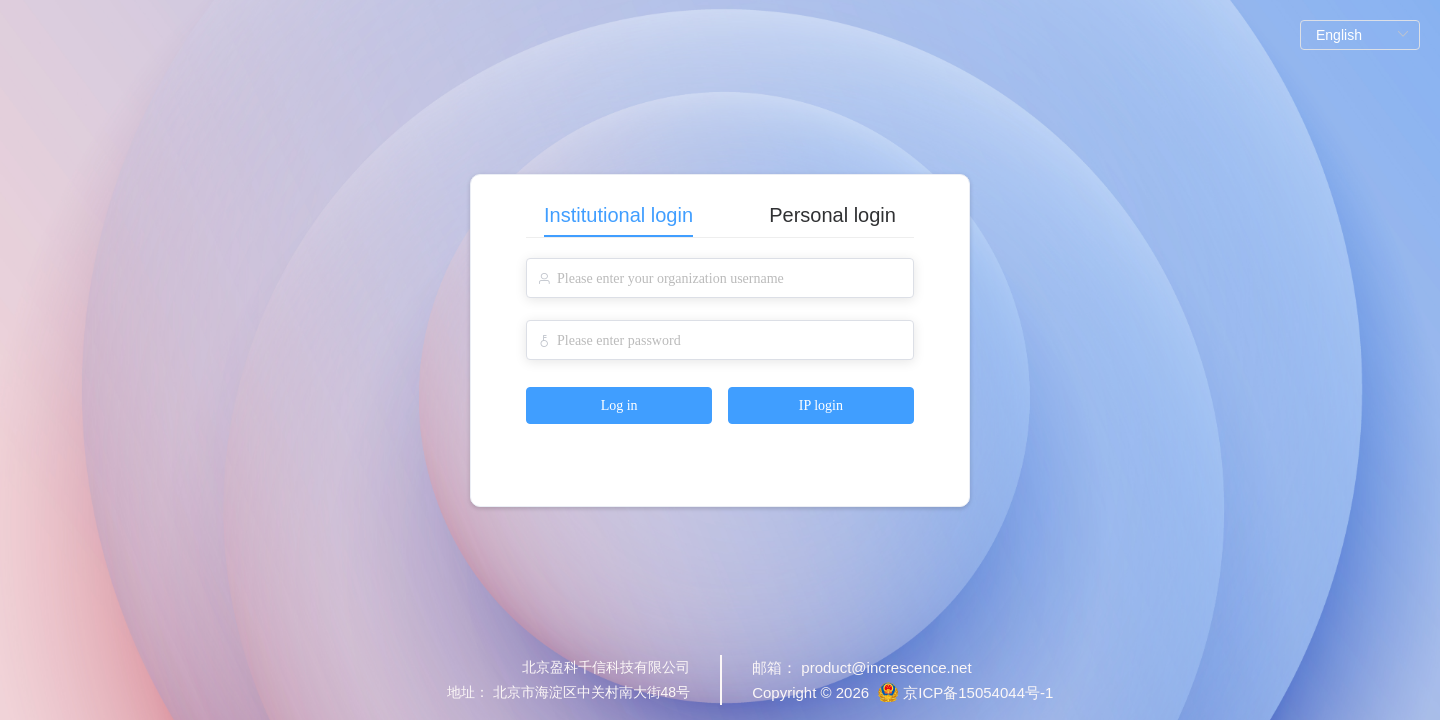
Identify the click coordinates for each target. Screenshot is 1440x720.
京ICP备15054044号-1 (978, 692)
